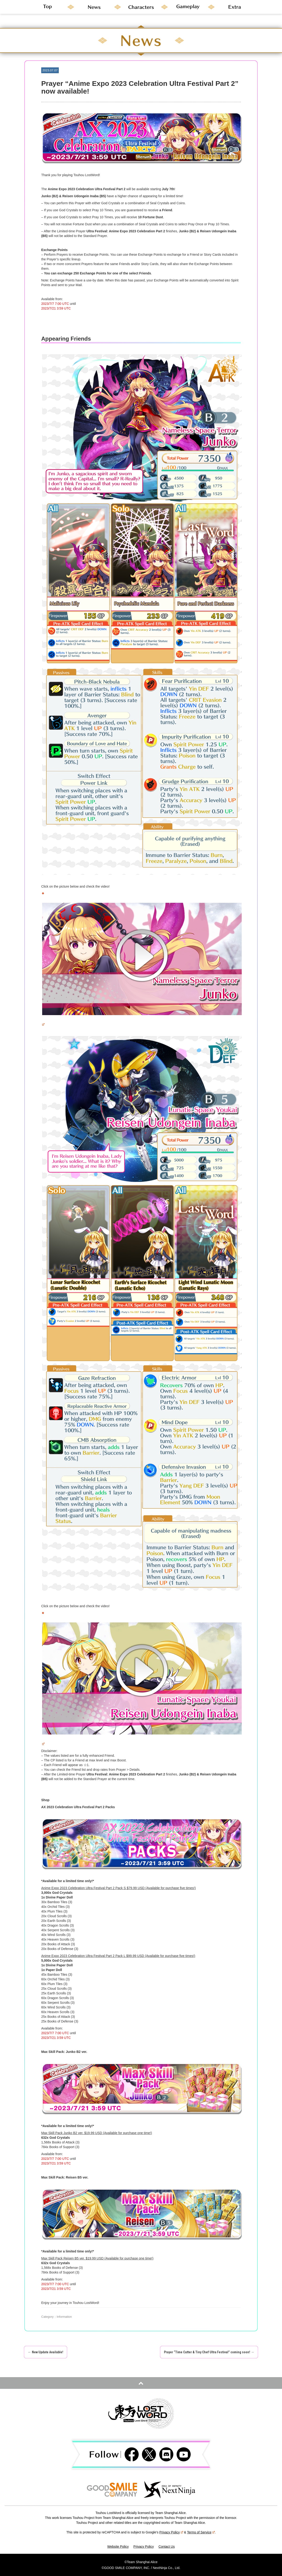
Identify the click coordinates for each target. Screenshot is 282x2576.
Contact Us (167, 2546)
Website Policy (118, 2546)
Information (64, 2316)
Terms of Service (201, 2532)
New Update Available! (45, 2352)
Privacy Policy (171, 2532)
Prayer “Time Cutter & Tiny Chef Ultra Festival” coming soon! (209, 2352)
